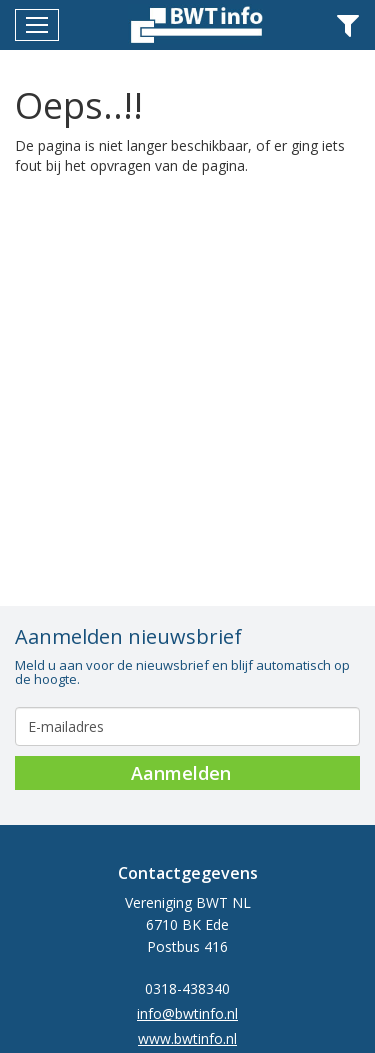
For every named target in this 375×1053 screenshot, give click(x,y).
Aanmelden (181, 773)
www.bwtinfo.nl (187, 1038)
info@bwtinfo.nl (187, 1013)
